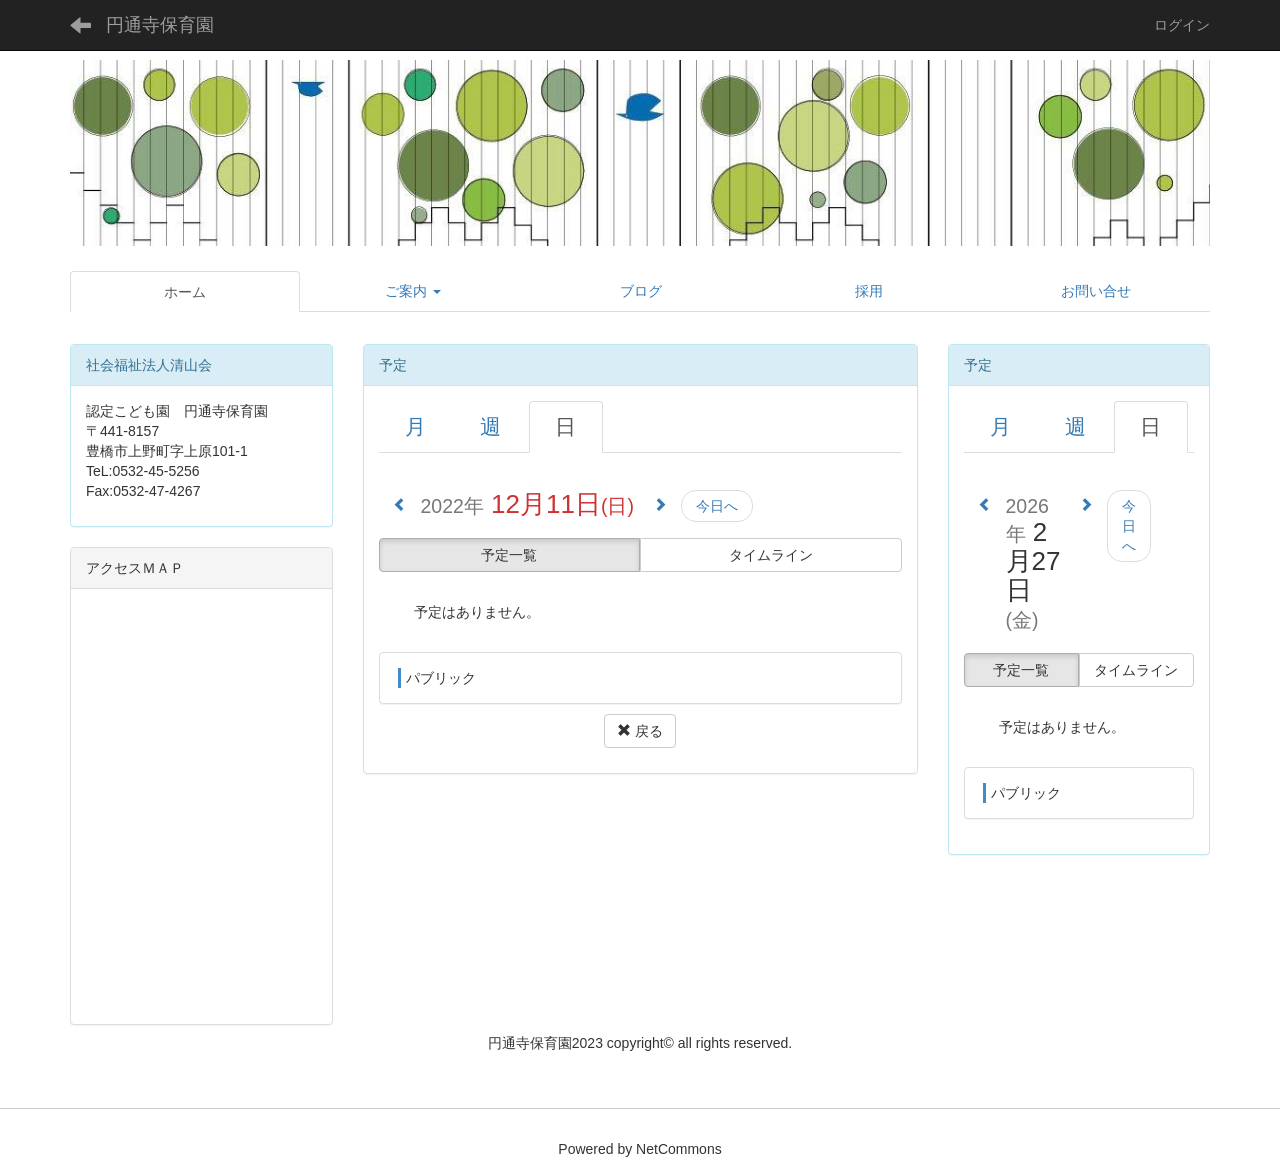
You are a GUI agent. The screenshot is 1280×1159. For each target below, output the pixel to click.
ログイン (1182, 25)
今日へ (717, 506)
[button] (414, 291)
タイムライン (771, 555)
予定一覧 (509, 555)
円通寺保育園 (160, 25)
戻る (640, 731)
